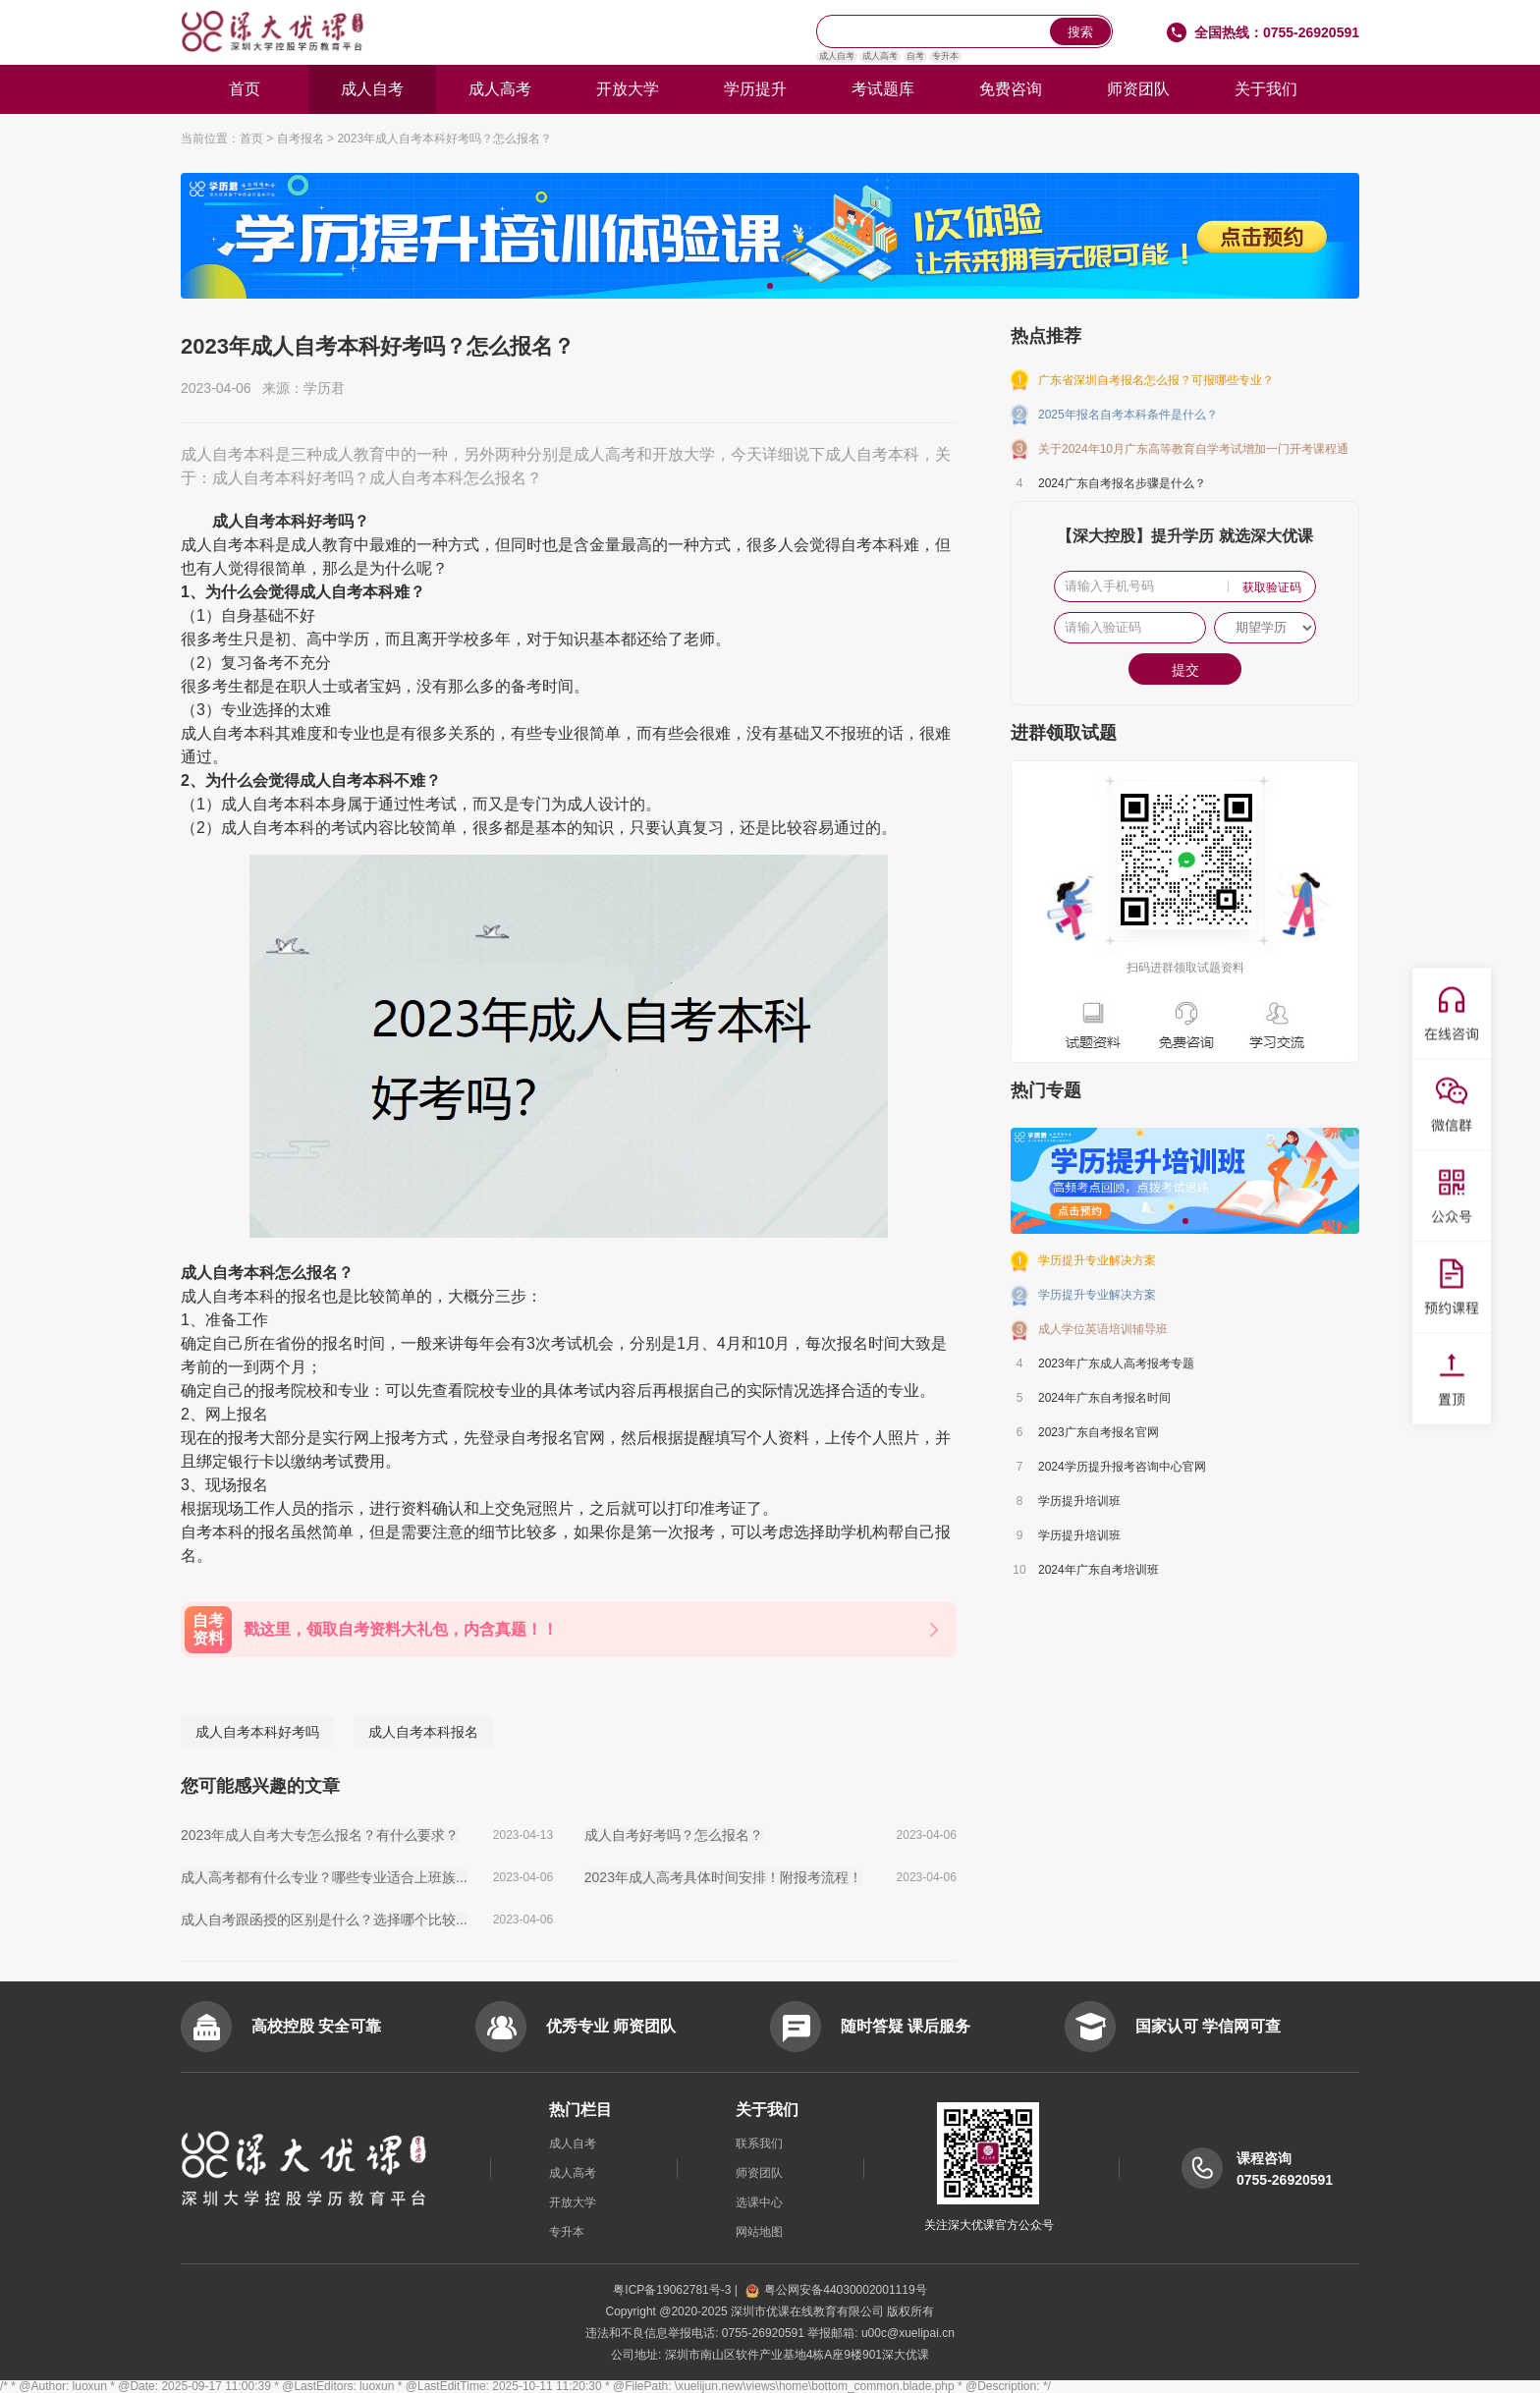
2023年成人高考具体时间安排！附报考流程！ (723, 1877)
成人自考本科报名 (423, 1732)
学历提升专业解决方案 (1097, 1260)
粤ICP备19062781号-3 (673, 2290)
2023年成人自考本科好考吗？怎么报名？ (444, 138)
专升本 (945, 56)
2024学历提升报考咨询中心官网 (1122, 1467)
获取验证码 (1271, 587)
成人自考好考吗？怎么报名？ (673, 1835)
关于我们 (1266, 89)
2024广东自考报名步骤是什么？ (1122, 483)
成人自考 (836, 56)
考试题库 (883, 89)
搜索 (1080, 32)
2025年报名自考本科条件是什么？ (1128, 414)
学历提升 (755, 89)
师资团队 (1138, 89)
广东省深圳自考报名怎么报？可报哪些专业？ (1156, 380)
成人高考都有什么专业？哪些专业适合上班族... (324, 1877)
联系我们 (759, 2143)
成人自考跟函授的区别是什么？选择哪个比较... (324, 1919)
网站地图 (759, 2232)
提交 (1185, 670)
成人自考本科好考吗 (257, 1732)
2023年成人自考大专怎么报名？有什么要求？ (320, 1835)
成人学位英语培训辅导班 (1103, 1329)
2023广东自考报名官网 (1098, 1432)
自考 (915, 56)
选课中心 (759, 2202)
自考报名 (300, 138)
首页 (244, 89)
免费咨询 (1010, 89)
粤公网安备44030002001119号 (835, 2290)
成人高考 (880, 56)
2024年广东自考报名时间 (1104, 1398)
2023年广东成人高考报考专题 (1116, 1363)
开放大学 (627, 89)
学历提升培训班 (1079, 1501)
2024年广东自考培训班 (1098, 1570)
